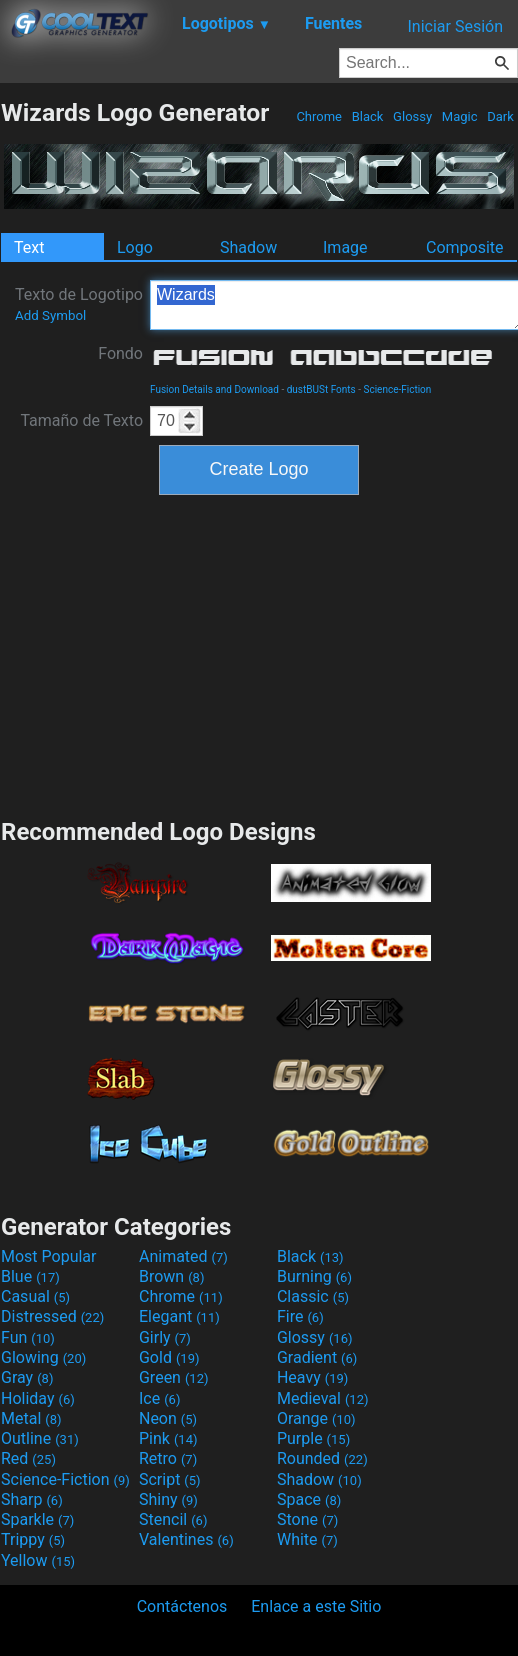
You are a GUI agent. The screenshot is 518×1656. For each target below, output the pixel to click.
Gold (169, 1357)
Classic (313, 1296)
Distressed (52, 1316)
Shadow (248, 247)
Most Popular (49, 1256)
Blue (30, 1276)
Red (28, 1458)
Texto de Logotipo (79, 304)
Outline (40, 1438)
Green (174, 1377)
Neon (168, 1418)
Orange (316, 1418)
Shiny (168, 1499)
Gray (27, 1377)
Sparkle (37, 1519)
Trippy (33, 1539)
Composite (465, 247)
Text (29, 247)
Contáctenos (182, 1606)
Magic (460, 116)
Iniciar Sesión (455, 26)
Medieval (323, 1398)
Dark (500, 116)
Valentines (186, 1539)
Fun (28, 1337)
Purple (313, 1438)
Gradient (317, 1357)
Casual (35, 1296)
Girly (165, 1337)
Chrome (319, 116)
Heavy (312, 1377)
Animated (183, 1256)
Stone (307, 1519)
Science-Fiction (397, 389)
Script (170, 1479)
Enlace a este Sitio (316, 1606)
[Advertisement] (259, 654)
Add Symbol (50, 315)
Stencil (173, 1519)
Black (367, 116)
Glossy (412, 116)
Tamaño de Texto (81, 420)
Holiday (38, 1398)
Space (309, 1499)
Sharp (32, 1499)
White (307, 1539)
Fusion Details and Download (214, 389)
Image (345, 247)
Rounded (322, 1458)
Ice (159, 1398)
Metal (31, 1418)
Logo (135, 247)
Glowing (43, 1357)
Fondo (120, 353)
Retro (168, 1458)
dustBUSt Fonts (321, 389)
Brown (171, 1276)
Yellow (38, 1560)
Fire (300, 1316)
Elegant (179, 1316)
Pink (168, 1438)
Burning (314, 1276)
